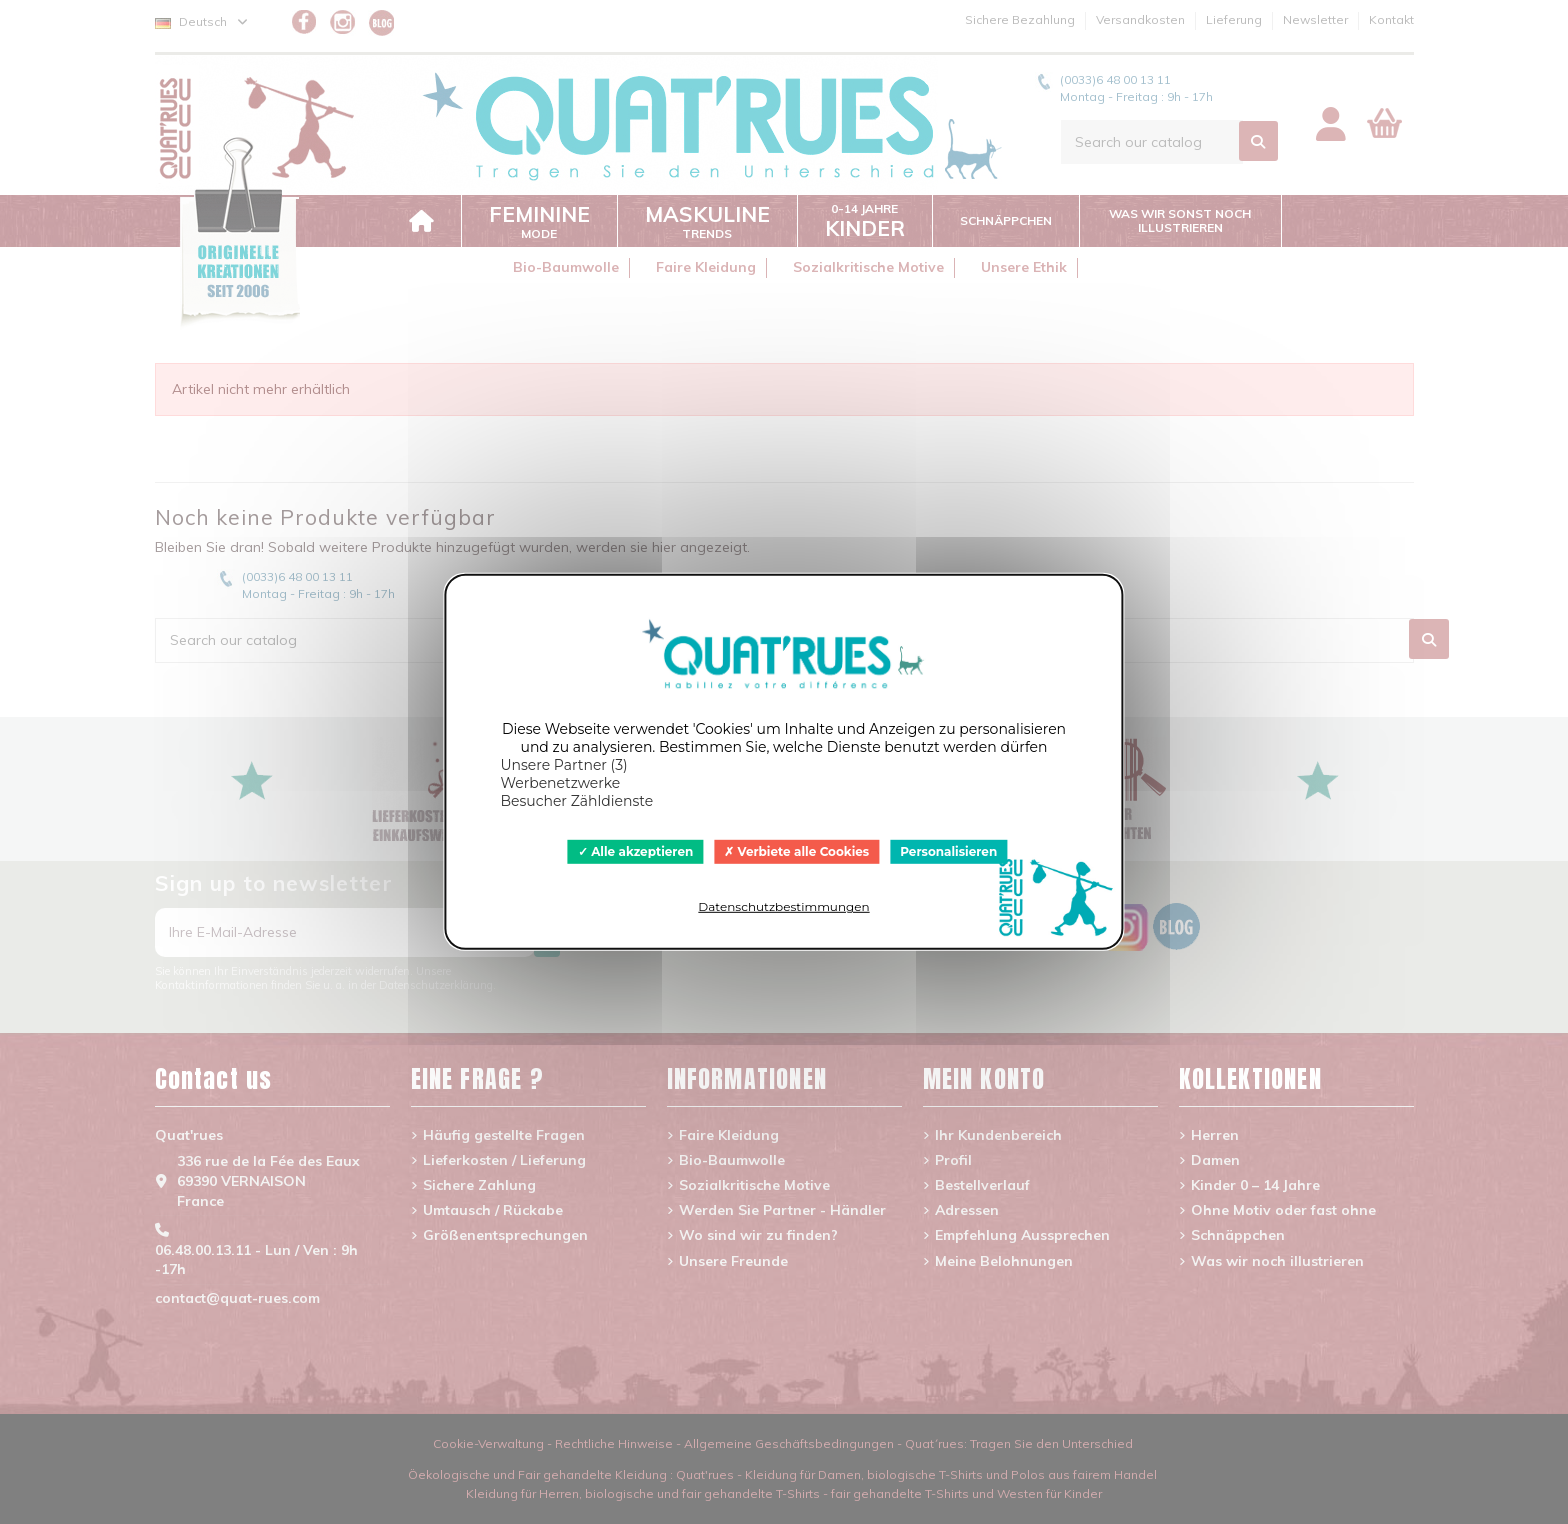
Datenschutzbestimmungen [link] (783, 906)
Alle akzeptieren (636, 851)
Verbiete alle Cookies (796, 851)
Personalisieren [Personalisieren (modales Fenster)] (948, 851)
